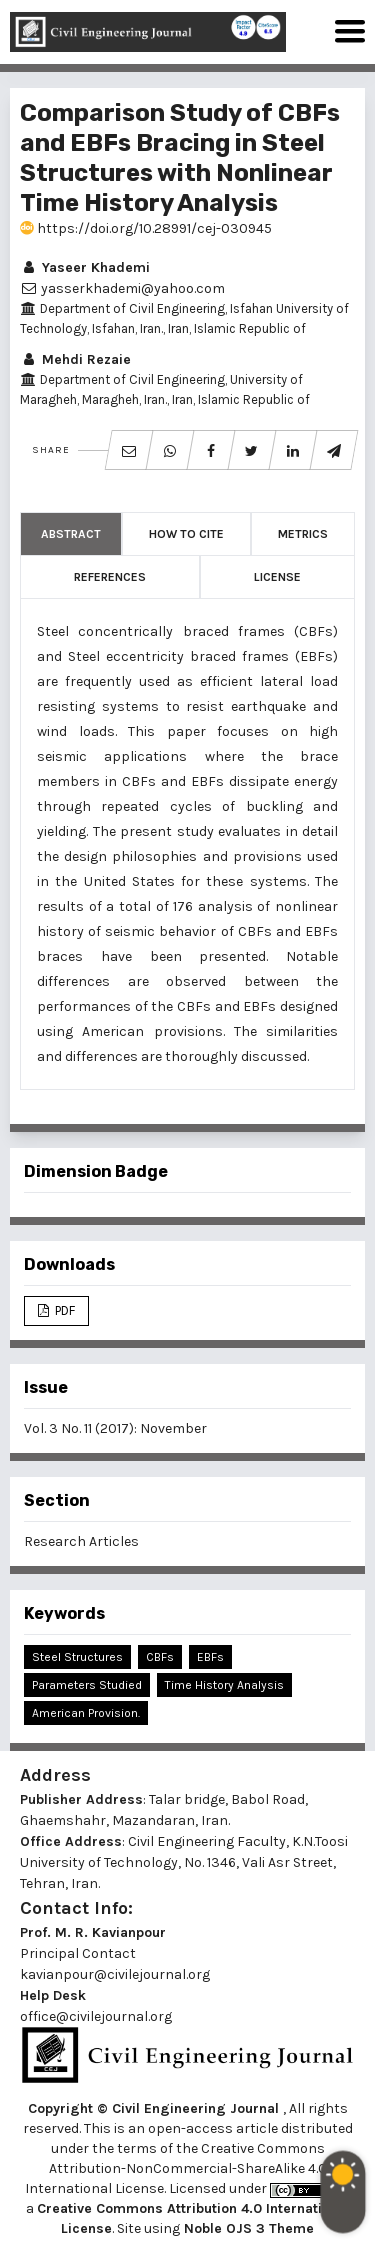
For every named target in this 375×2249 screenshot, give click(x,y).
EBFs (210, 1657)
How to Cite (186, 534)
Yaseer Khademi (85, 267)
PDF (63, 1310)
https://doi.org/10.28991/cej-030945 (146, 228)
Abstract (71, 534)
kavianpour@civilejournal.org (115, 1974)
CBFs (160, 1657)
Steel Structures (77, 1657)
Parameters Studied (87, 1685)
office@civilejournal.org (96, 2016)
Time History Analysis (224, 1685)
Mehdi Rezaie (75, 359)
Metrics (303, 534)
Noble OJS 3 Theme (247, 2228)
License (277, 577)
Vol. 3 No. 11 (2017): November (115, 1428)
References (110, 577)
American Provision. (86, 1713)
